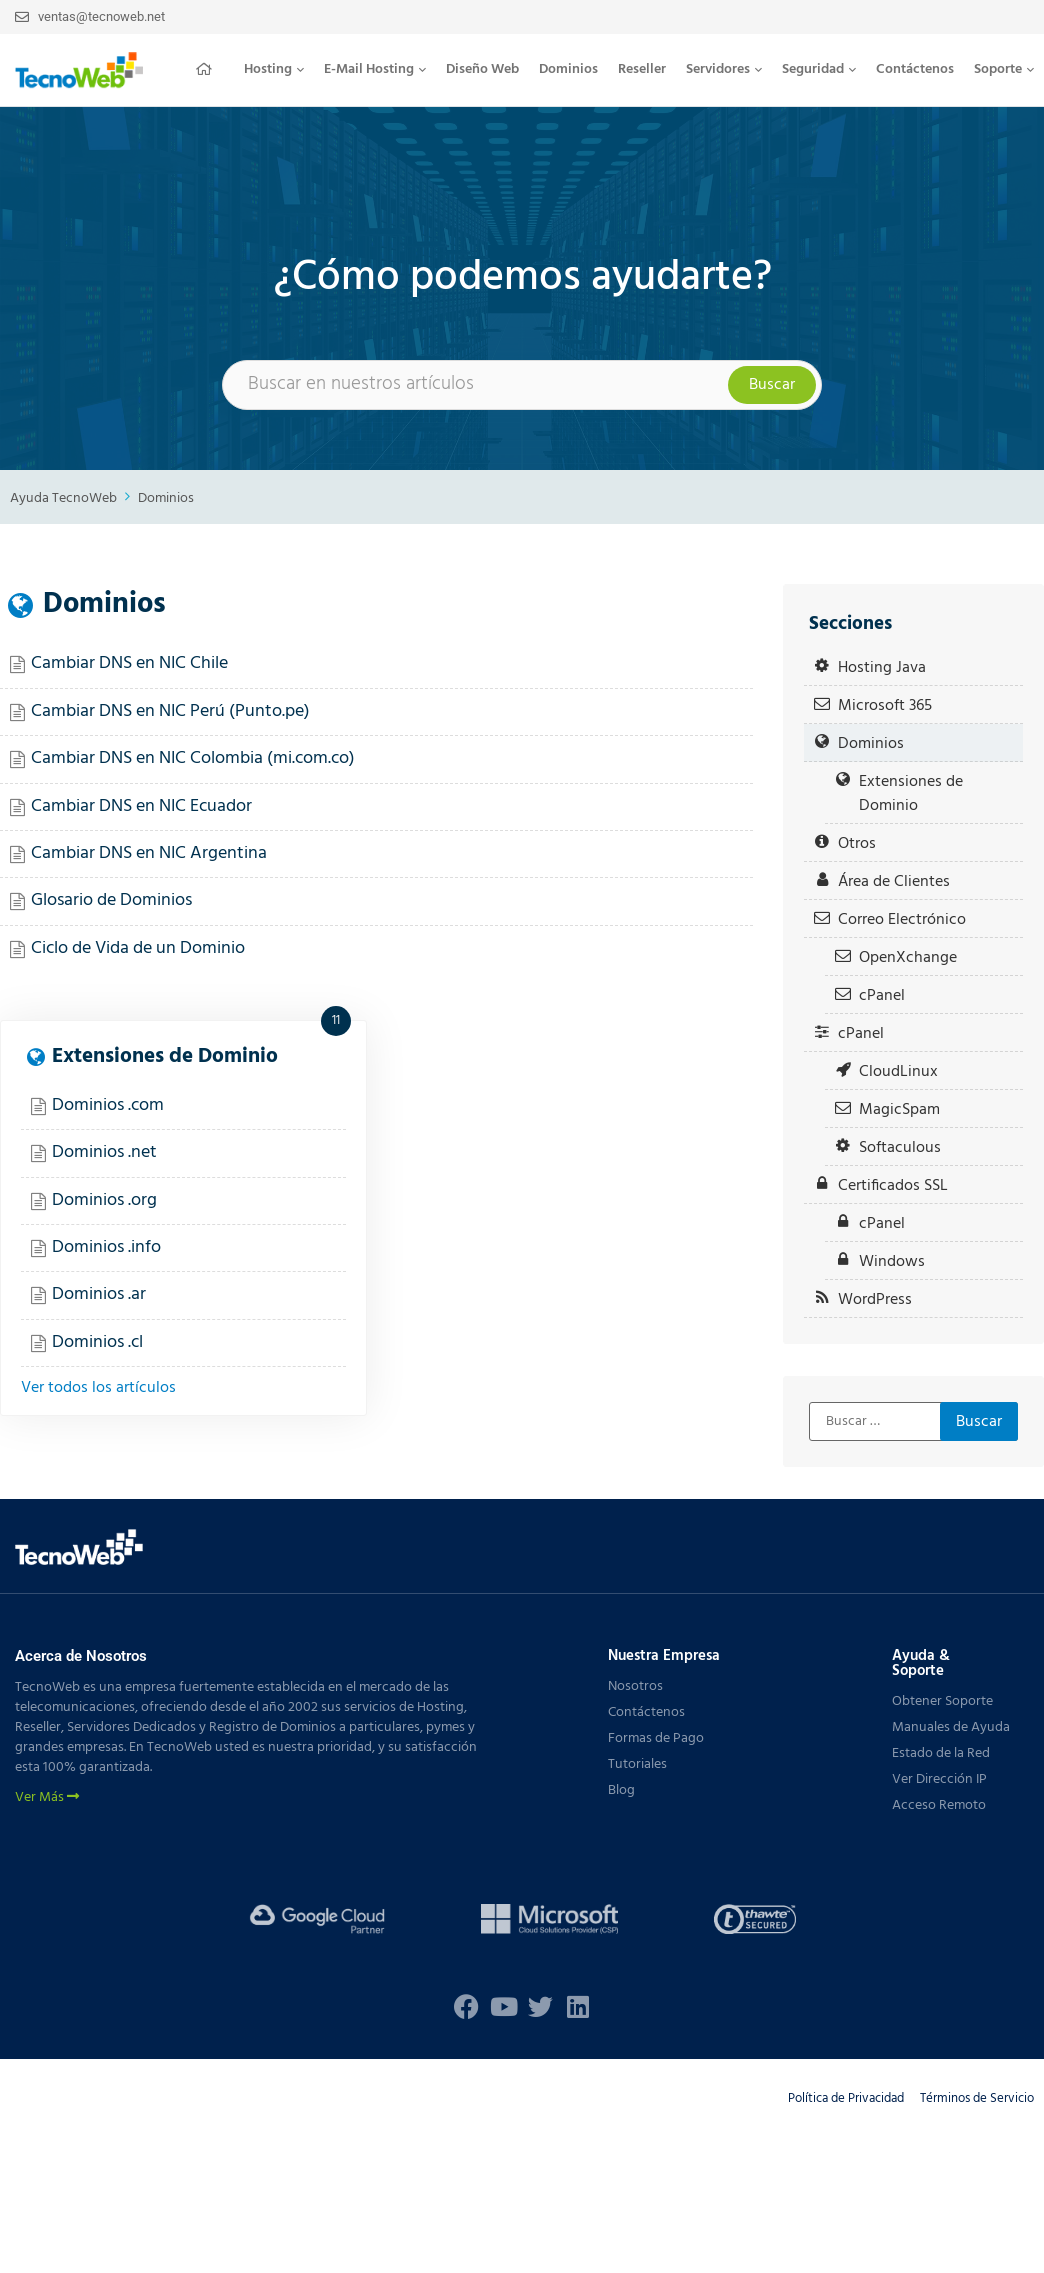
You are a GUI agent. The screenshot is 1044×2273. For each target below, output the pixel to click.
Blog (621, 1790)
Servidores (724, 69)
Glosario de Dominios (111, 900)
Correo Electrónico (902, 919)
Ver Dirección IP (939, 1779)
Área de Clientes (894, 881)
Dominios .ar (99, 1294)
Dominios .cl (97, 1342)
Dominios (568, 69)
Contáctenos (915, 69)
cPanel (882, 995)
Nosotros (635, 1686)
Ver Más (47, 1798)
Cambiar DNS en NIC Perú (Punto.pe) (170, 711)
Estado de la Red (941, 1753)
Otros (857, 843)
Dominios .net (104, 1152)
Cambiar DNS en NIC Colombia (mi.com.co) (193, 758)
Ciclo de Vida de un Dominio (138, 948)
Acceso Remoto (939, 1805)
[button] (274, 70)
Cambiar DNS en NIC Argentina (149, 853)
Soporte (1004, 69)
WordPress (875, 1299)
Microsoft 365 (885, 705)
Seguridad (819, 69)
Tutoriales (637, 1764)
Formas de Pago (656, 1738)
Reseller (642, 69)
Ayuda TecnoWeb (63, 498)
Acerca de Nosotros (81, 1656)
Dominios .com (108, 1105)
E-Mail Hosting (375, 69)
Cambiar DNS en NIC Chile (129, 663)
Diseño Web (482, 69)
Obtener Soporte (942, 1701)
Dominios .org (104, 1200)
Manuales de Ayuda (951, 1727)
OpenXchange (908, 957)
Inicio (210, 69)
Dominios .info (106, 1247)
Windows (892, 1261)
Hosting (274, 69)
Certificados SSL (893, 1185)
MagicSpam (899, 1109)
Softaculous (900, 1147)
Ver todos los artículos (98, 1388)
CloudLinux (898, 1071)
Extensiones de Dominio (165, 1056)
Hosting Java (882, 667)
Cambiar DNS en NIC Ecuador (141, 806)
